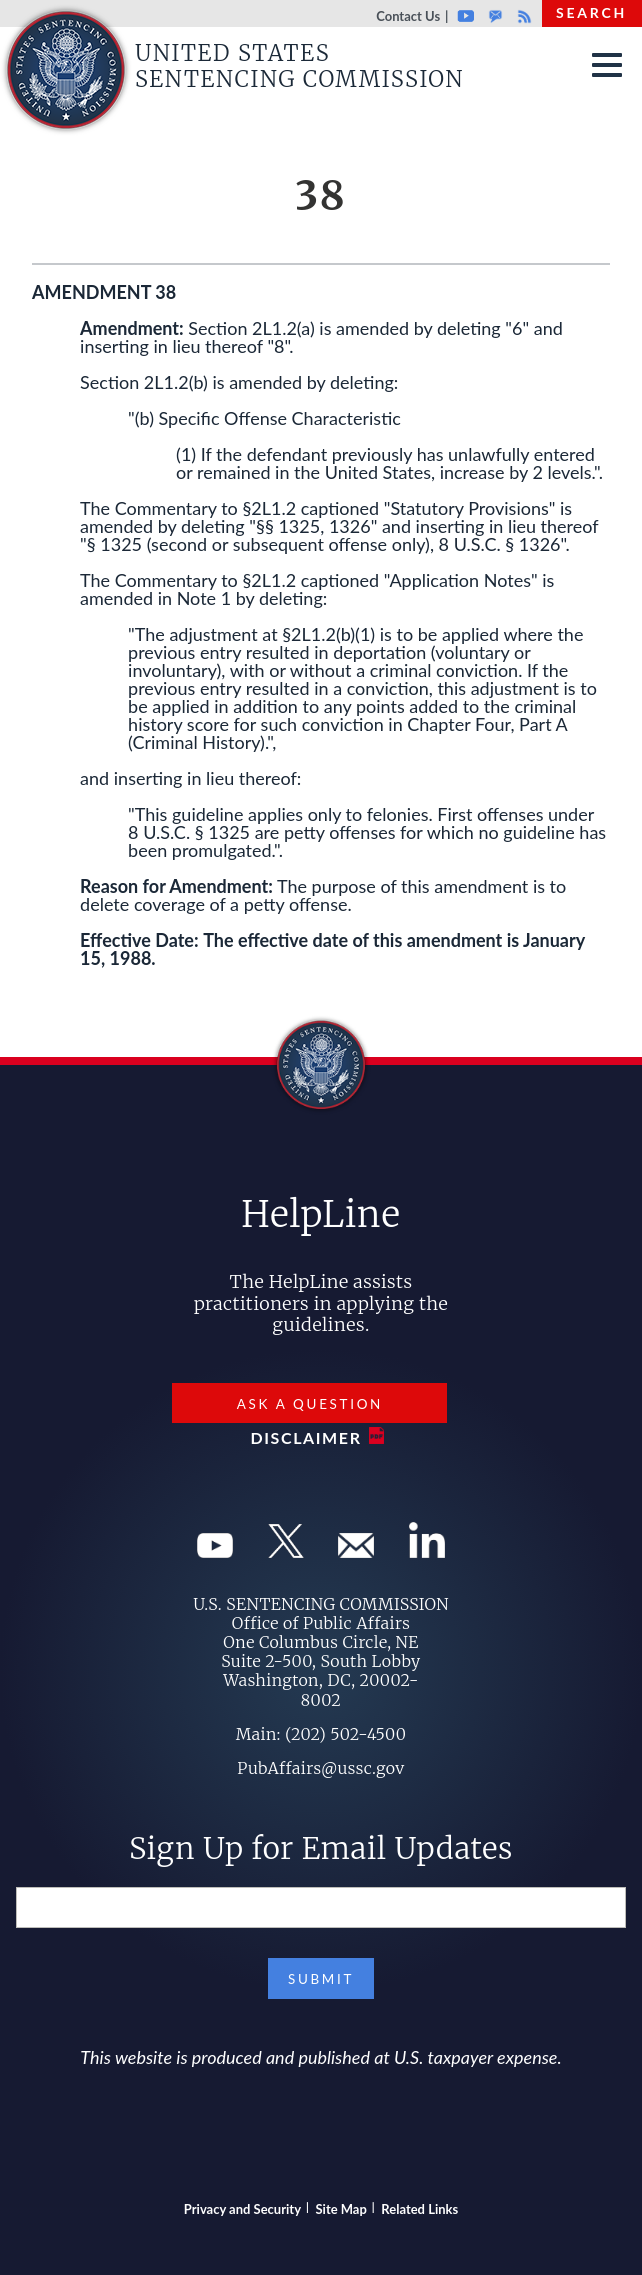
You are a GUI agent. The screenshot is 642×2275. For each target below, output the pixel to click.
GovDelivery (495, 16)
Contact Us (408, 16)
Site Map (341, 2209)
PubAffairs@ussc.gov (320, 1768)
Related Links (419, 2209)
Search (591, 12)
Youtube (465, 16)
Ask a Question (310, 1404)
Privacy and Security (242, 2209)
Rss (522, 16)
